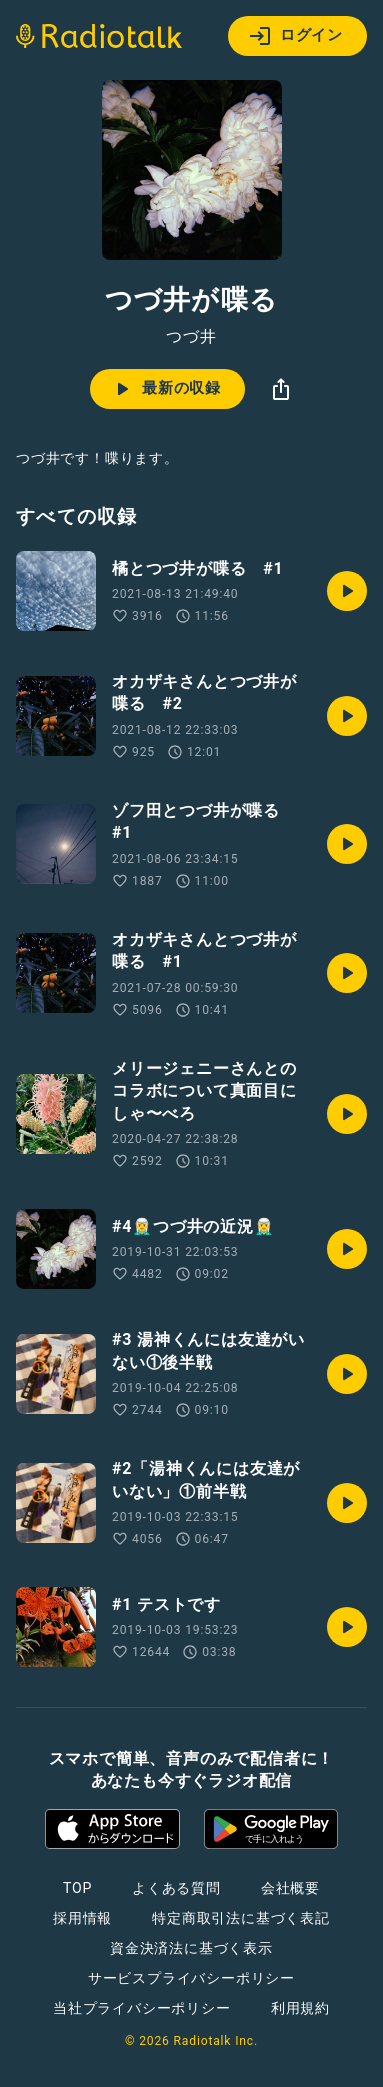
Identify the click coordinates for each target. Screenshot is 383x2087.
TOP (77, 1888)
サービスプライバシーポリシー (191, 1978)
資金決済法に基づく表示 (191, 1948)
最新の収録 (165, 389)
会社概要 (290, 1888)
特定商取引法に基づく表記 (241, 1918)
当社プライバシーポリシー (142, 2008)
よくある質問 (176, 1888)
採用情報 (82, 1918)
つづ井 (191, 337)
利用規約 (300, 2008)
